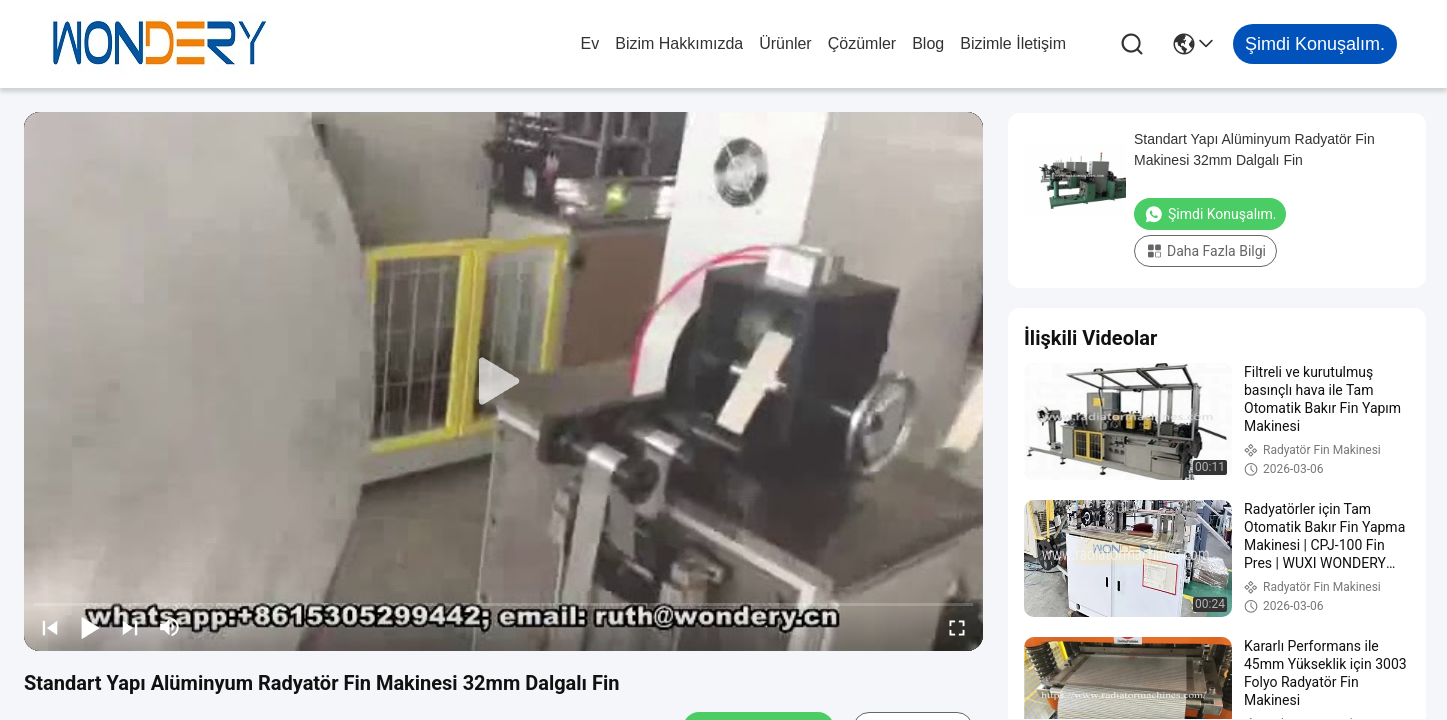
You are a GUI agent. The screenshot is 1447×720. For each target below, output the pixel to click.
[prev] (50, 627)
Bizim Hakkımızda (679, 43)
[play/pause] (90, 627)
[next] (130, 627)
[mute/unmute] (170, 627)
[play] (504, 382)
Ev (590, 43)
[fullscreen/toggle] (957, 627)
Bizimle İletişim (1013, 43)
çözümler (862, 43)
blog (928, 43)
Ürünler (785, 43)
